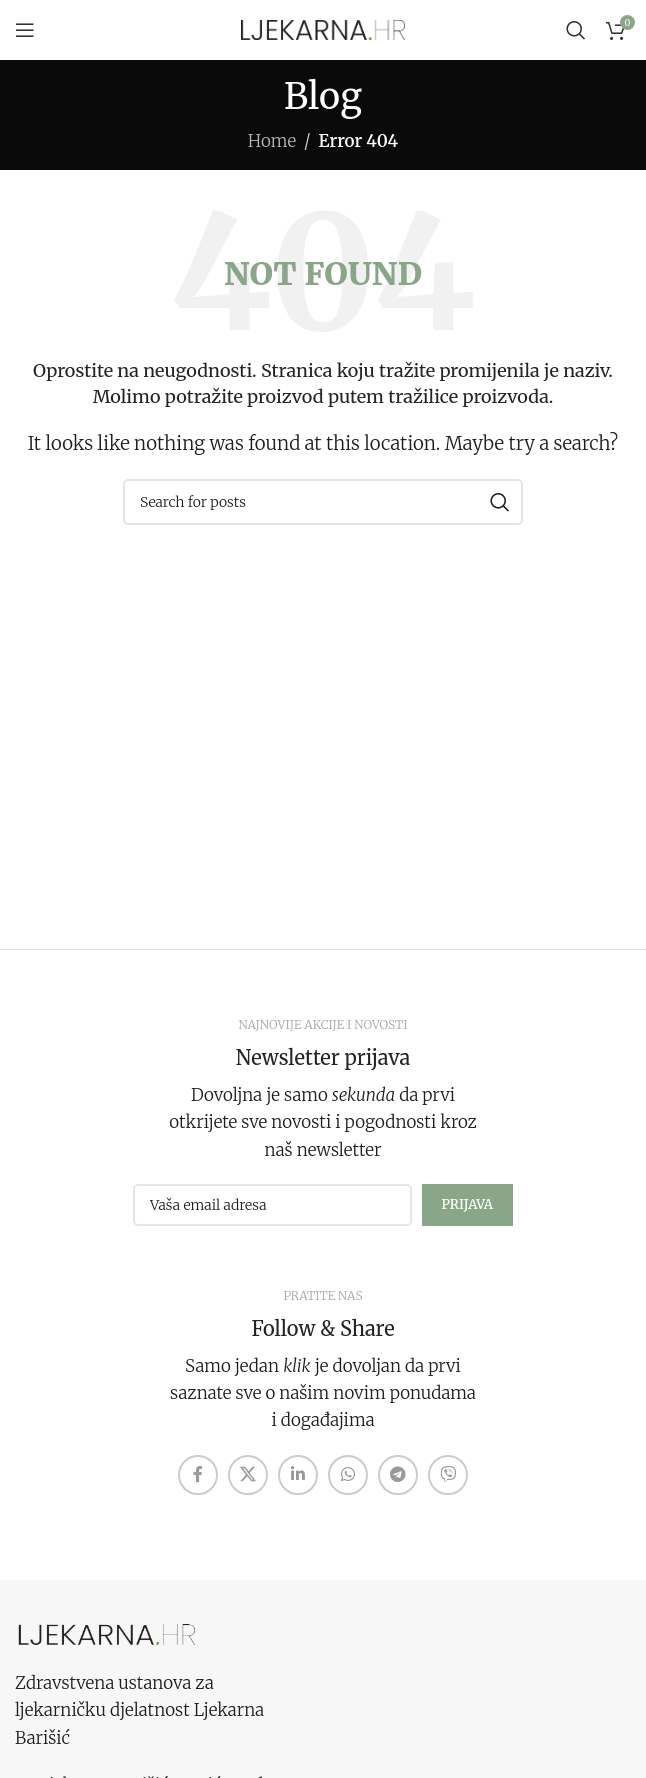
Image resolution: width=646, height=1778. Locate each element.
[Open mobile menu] (25, 30)
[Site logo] (323, 29)
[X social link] (248, 1475)
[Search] (576, 30)
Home (272, 141)
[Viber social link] (448, 1475)
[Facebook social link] (198, 1475)
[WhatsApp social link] (348, 1475)
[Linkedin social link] (298, 1475)
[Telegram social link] (398, 1475)
